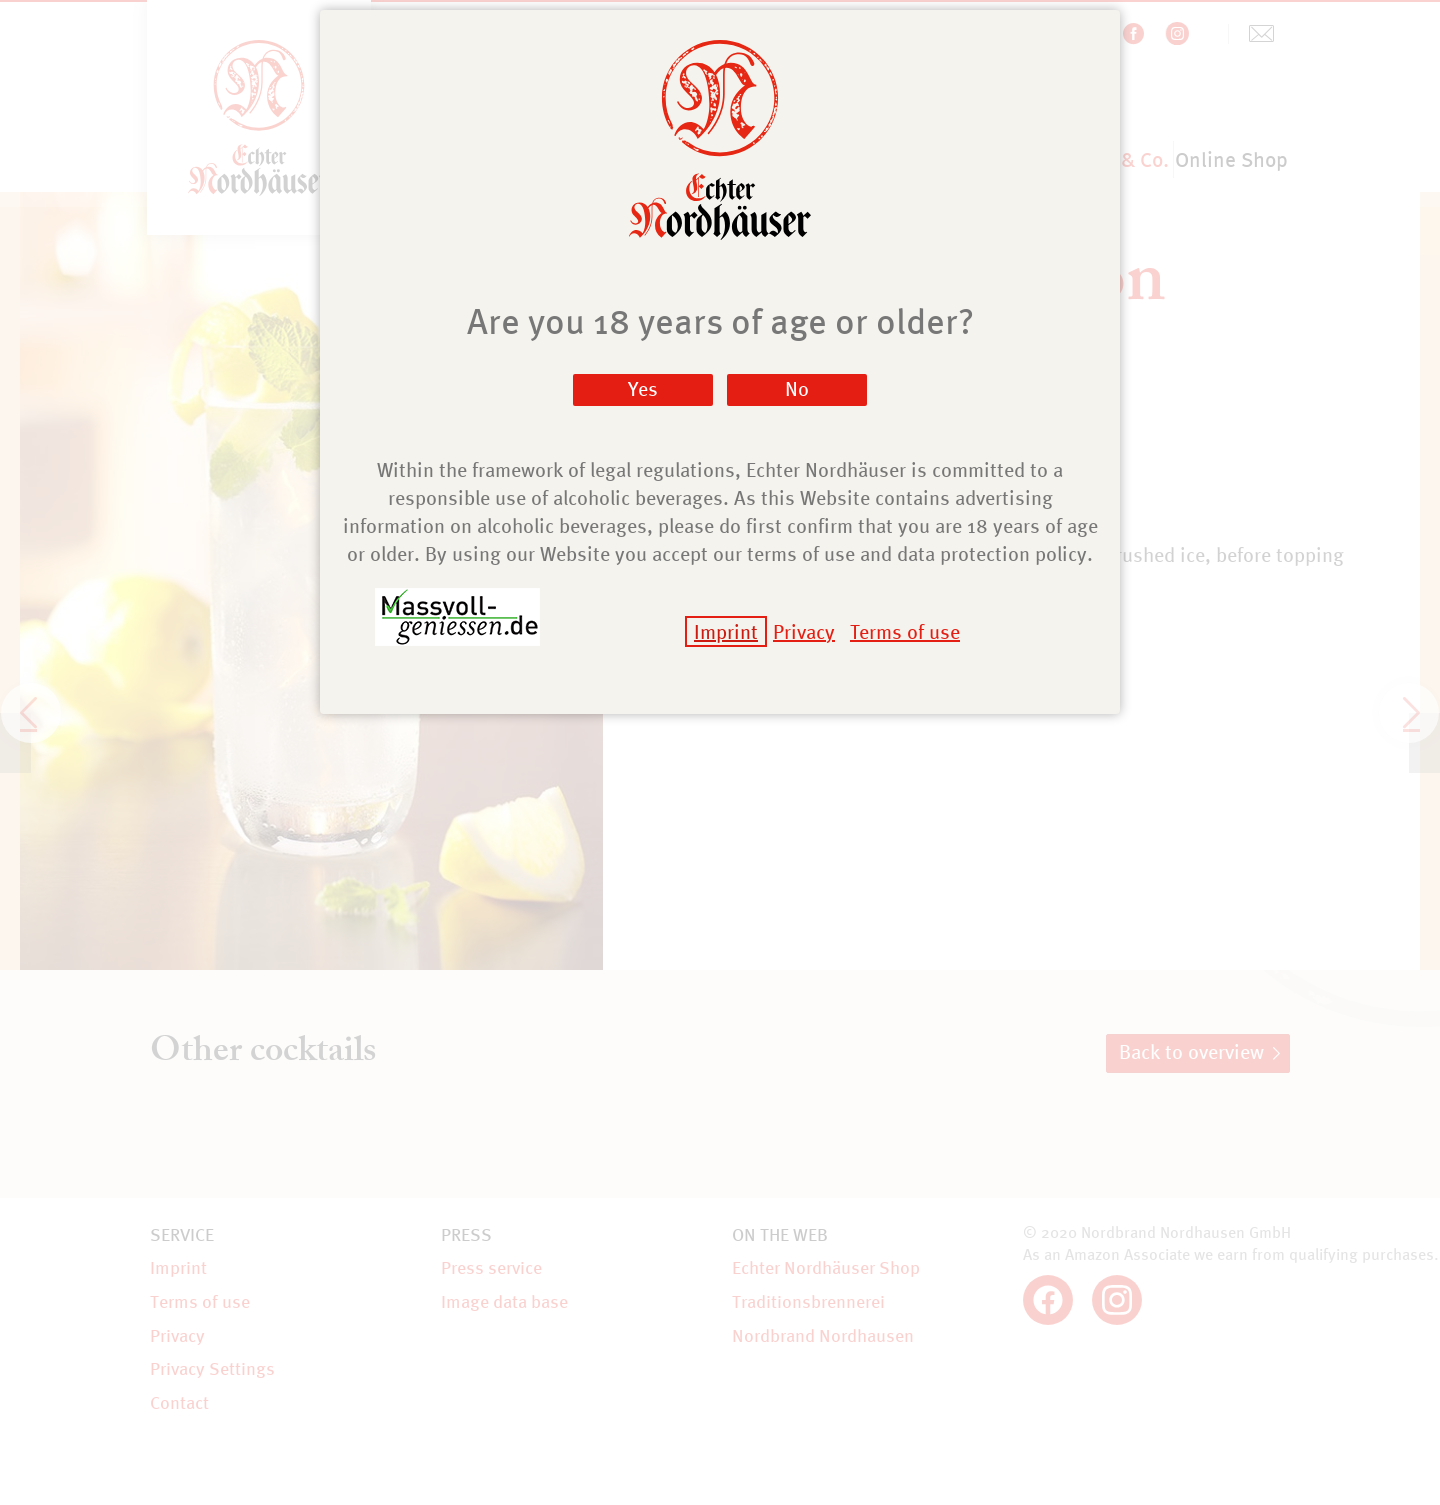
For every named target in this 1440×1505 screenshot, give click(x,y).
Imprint (726, 631)
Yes (643, 388)
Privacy (804, 631)
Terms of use (905, 631)
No (797, 388)
